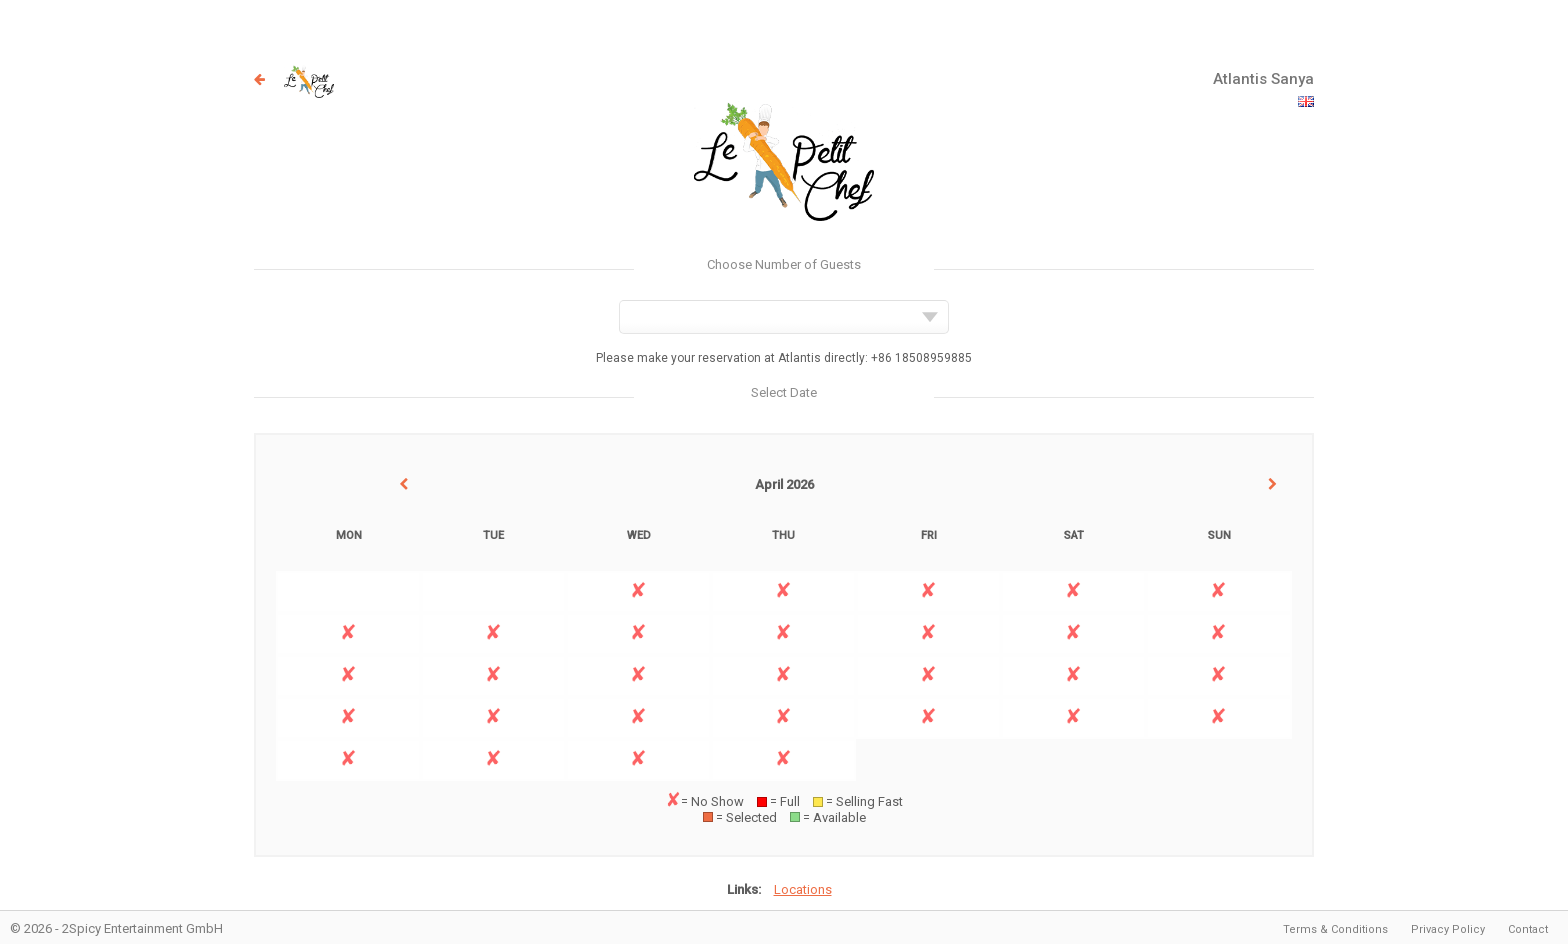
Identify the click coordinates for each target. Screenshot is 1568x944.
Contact (1528, 929)
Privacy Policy (1448, 929)
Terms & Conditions (1335, 929)
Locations (803, 889)
